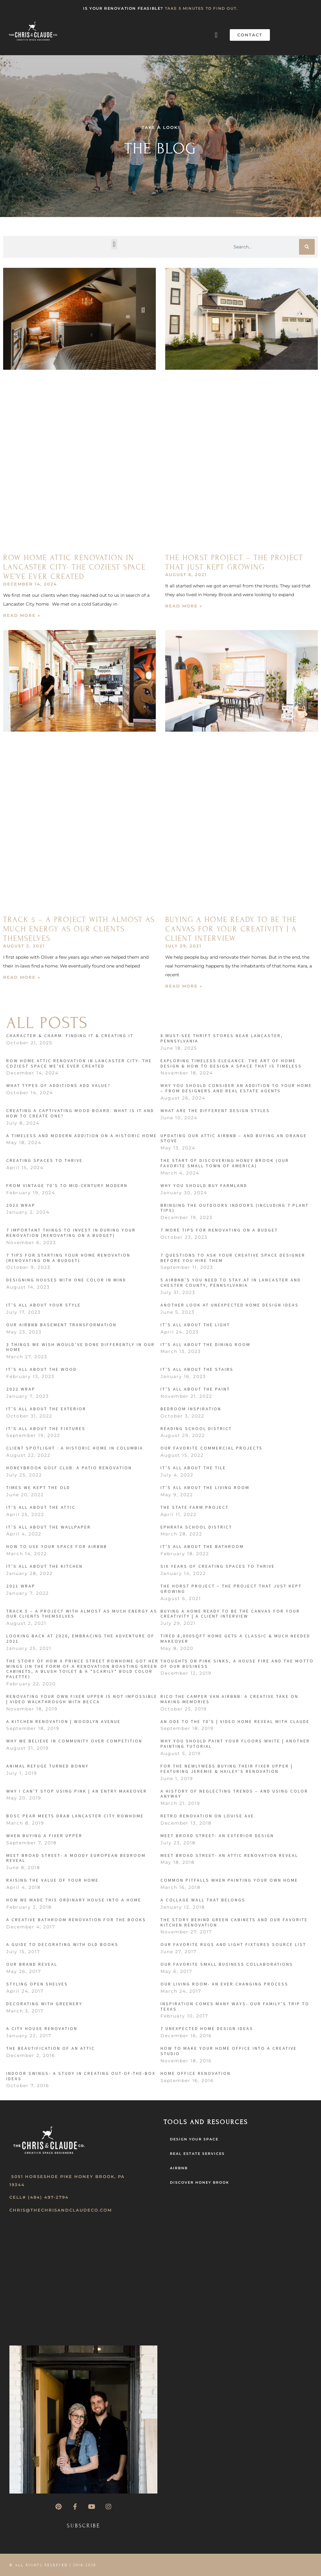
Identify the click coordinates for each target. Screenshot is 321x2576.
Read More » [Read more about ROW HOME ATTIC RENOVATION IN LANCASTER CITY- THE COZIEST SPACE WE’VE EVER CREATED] (21, 615)
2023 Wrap (20, 1205)
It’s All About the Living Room (205, 1487)
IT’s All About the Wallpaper (48, 1527)
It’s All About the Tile (193, 1468)
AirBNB (179, 2168)
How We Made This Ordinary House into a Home (73, 1900)
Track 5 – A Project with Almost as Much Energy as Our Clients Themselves (79, 929)
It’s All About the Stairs (197, 1369)
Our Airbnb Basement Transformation (61, 1325)
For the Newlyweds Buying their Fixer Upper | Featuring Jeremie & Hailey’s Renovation (226, 1768)
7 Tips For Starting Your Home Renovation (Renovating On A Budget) (68, 1257)
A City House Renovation (41, 2028)
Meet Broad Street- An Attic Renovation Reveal (229, 1855)
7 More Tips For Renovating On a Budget (219, 1230)
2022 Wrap (20, 1389)
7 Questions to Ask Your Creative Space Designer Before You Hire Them (232, 1257)
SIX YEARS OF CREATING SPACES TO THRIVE (217, 1566)
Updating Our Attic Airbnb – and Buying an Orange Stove (233, 1138)
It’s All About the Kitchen (44, 1566)
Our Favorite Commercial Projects (211, 1448)
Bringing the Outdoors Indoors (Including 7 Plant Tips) (234, 1207)
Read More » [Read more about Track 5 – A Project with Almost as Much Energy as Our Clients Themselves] (21, 977)
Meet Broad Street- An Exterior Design (217, 1835)
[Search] (307, 247)
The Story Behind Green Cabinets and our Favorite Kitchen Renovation (234, 1922)
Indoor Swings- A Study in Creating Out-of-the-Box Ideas (80, 2075)
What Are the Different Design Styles (215, 1110)
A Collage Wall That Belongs (202, 1900)
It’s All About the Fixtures (46, 1428)
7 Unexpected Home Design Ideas (206, 2028)
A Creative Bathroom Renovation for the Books (76, 1919)
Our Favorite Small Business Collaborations (226, 1964)
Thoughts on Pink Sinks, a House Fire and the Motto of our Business (237, 1663)
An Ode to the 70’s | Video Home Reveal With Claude (235, 1721)
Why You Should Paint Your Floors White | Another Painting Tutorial (235, 1743)
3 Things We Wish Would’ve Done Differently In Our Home (80, 1347)
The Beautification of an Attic (50, 2048)
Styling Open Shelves (37, 1984)
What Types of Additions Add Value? (58, 1085)
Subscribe (83, 2525)
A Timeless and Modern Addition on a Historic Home (81, 1135)
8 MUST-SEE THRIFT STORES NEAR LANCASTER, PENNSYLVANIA (221, 1038)
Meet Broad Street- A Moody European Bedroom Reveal (76, 1857)
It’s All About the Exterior (46, 1409)
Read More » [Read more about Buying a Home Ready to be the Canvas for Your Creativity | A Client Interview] (184, 986)
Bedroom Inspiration (190, 1409)
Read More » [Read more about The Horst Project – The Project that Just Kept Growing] (184, 605)
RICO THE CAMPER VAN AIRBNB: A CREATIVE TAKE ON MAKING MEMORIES (229, 1698)
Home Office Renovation (195, 2073)
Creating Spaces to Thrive (44, 1160)
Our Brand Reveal (31, 1964)
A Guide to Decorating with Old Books (62, 1944)
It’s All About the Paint (195, 1389)
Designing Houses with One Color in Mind (66, 1280)
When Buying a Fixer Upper (44, 1835)
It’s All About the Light (195, 1325)
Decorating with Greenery (44, 2003)
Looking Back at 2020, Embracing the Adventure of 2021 (80, 1638)
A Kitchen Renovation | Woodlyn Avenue (63, 1721)
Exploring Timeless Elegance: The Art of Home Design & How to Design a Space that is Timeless (231, 1063)
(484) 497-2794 (48, 2197)
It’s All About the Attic (41, 1507)
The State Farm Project (194, 1507)
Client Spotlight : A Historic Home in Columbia (74, 1448)
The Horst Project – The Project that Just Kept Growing (234, 562)
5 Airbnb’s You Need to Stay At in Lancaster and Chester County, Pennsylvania (230, 1282)
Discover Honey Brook (199, 2182)
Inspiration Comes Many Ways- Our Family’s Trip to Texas (234, 2006)
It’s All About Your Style (43, 1305)
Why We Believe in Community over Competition (74, 1741)
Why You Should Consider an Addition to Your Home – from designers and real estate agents (236, 1088)
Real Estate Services (197, 2153)
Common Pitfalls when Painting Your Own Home (229, 1880)
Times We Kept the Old (38, 1487)
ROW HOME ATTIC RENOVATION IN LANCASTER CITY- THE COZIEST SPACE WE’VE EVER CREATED (74, 567)
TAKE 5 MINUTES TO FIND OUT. (201, 8)
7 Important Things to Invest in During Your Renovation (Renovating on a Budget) (71, 1232)
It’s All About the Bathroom (202, 1546)
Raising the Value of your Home (52, 1880)
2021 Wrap (20, 1586)
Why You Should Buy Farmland (203, 1185)
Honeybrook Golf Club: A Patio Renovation (69, 1468)
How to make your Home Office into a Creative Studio (228, 2050)
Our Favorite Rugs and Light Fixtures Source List (233, 1944)
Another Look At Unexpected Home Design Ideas (229, 1305)
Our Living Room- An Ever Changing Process (224, 1984)
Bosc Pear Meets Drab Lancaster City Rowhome (75, 1816)
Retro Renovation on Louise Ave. (208, 1816)
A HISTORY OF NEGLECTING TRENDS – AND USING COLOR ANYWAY (234, 1793)
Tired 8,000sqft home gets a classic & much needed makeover (235, 1638)
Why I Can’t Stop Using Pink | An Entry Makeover (76, 1791)
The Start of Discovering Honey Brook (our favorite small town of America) (224, 1163)
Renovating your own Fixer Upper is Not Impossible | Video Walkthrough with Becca (81, 1698)
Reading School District (196, 1428)
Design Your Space (194, 2139)
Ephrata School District (196, 1527)
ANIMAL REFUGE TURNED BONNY (47, 1766)
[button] (216, 35)
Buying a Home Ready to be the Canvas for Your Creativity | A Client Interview (231, 929)
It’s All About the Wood (41, 1369)
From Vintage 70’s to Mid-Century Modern (67, 1185)
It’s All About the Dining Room (205, 1344)
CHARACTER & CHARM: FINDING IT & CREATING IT (70, 1035)
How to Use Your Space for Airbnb (56, 1546)
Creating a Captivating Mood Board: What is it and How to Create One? (80, 1113)
